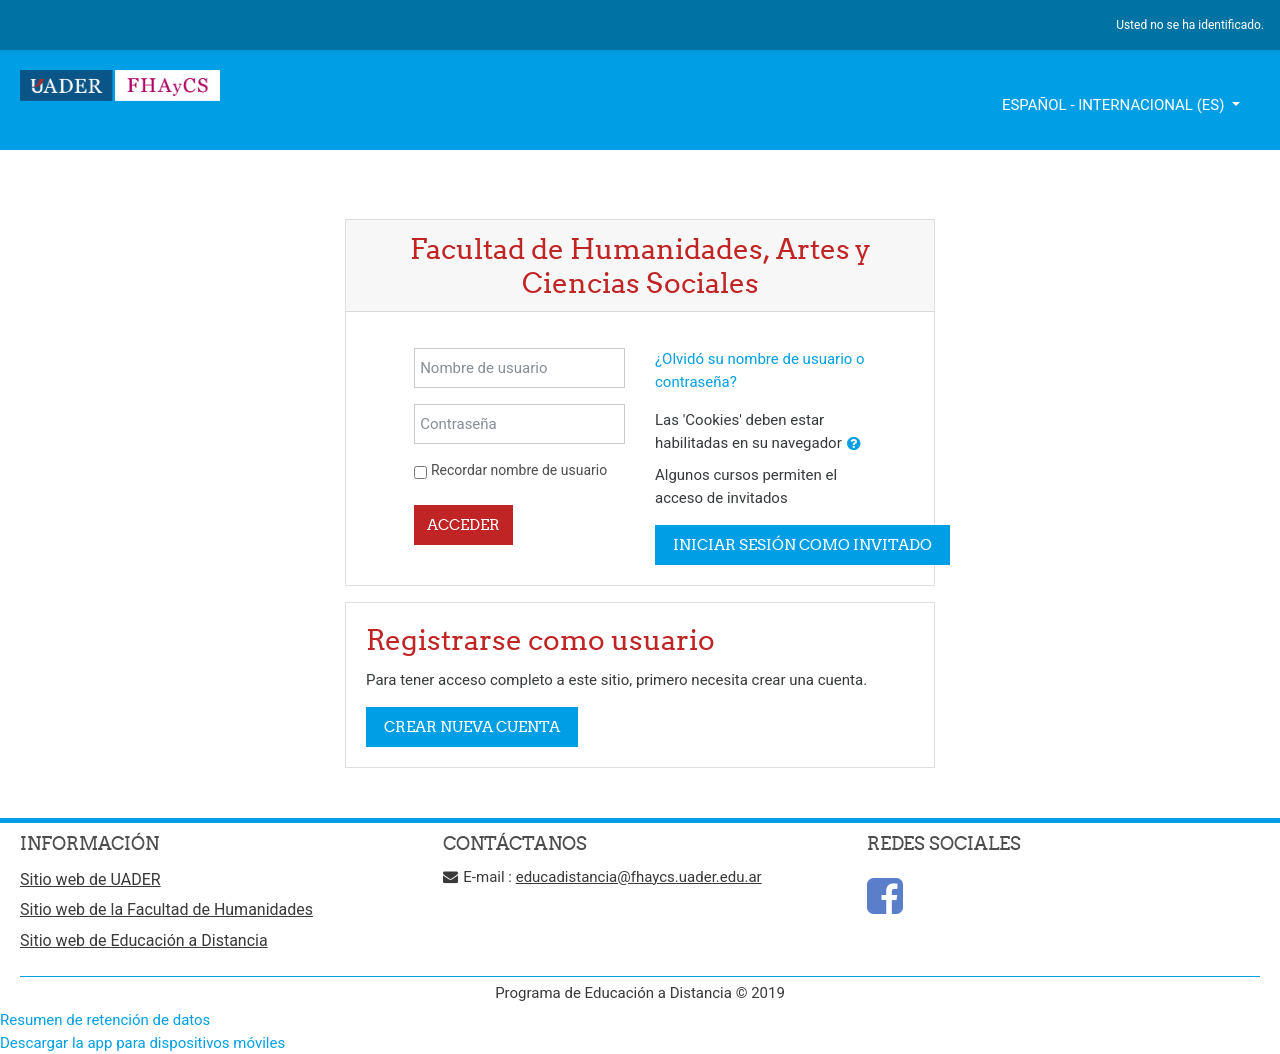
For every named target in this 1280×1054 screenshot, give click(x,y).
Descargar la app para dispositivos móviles (142, 1043)
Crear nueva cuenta (472, 726)
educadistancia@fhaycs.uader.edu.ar (639, 877)
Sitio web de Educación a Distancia (144, 940)
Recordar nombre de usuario (519, 470)
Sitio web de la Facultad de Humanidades (166, 909)
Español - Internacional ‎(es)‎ (1115, 105)
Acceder (463, 524)
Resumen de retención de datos (105, 1020)
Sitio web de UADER (90, 879)
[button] (854, 444)
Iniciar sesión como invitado (802, 544)
